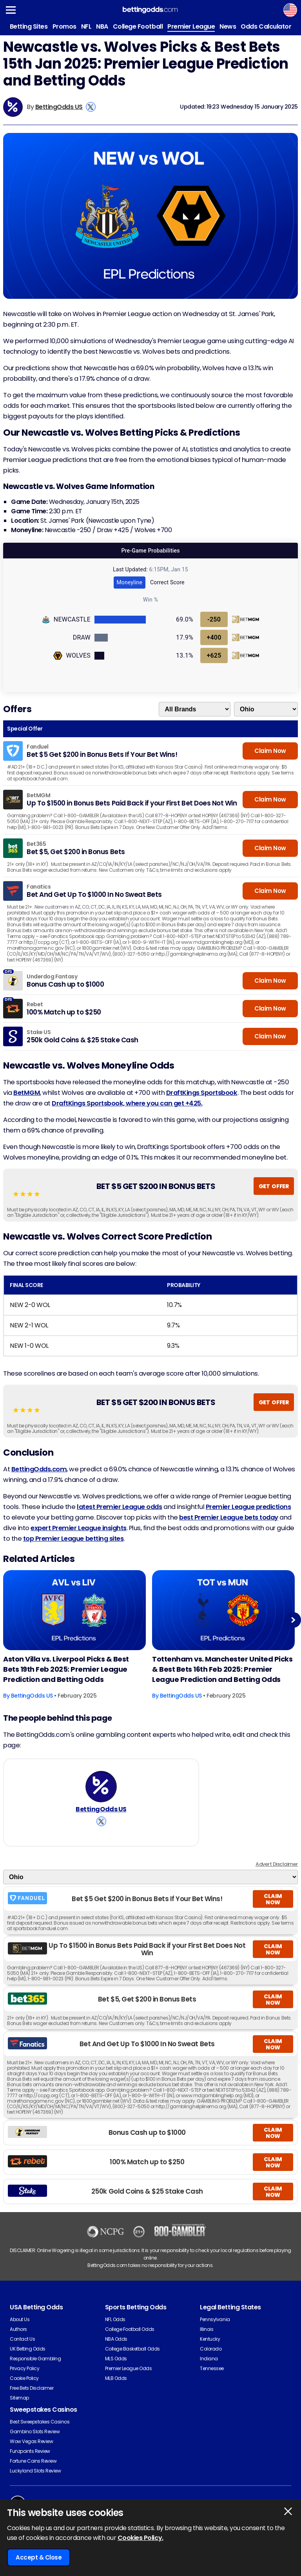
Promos (64, 26)
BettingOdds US (59, 106)
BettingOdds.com (39, 1469)
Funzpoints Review (30, 2451)
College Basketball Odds (132, 2348)
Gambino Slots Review (35, 2431)
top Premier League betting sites (73, 1538)
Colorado (210, 2348)
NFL (86, 26)
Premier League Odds (128, 2368)
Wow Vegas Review (31, 2441)
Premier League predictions (248, 1506)
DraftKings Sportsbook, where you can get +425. (127, 1103)
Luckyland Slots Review (35, 2470)
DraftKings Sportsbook (202, 1092)
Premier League (191, 26)
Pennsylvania (215, 2319)
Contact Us (22, 2339)
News (227, 26)
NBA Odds (116, 2339)
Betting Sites (29, 26)
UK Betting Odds (27, 2348)
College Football (138, 26)
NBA (102, 26)
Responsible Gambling (35, 2358)
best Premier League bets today (228, 1517)
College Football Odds (129, 2329)
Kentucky (210, 2339)
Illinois (206, 2329)
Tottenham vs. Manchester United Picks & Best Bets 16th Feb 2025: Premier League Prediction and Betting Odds (222, 1669)
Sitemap (19, 2397)
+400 (214, 637)
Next (293, 1620)
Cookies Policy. (140, 2537)
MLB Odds (116, 2378)
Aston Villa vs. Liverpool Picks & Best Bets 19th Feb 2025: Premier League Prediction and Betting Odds (66, 1669)
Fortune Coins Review (33, 2461)
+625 (214, 655)
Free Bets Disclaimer (31, 2388)
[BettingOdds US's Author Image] (101, 1786)
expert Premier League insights (79, 1528)
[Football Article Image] (74, 1610)
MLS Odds (116, 2358)
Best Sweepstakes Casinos (39, 2421)
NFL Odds (115, 2319)
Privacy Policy (24, 2368)
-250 (214, 619)
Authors (18, 2329)
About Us (19, 2319)
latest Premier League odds (119, 1506)
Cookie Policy (24, 2378)
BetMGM (26, 1092)
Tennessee (212, 2368)
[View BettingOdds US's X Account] (91, 107)
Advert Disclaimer (277, 1864)
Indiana (209, 2358)
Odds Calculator (266, 26)
